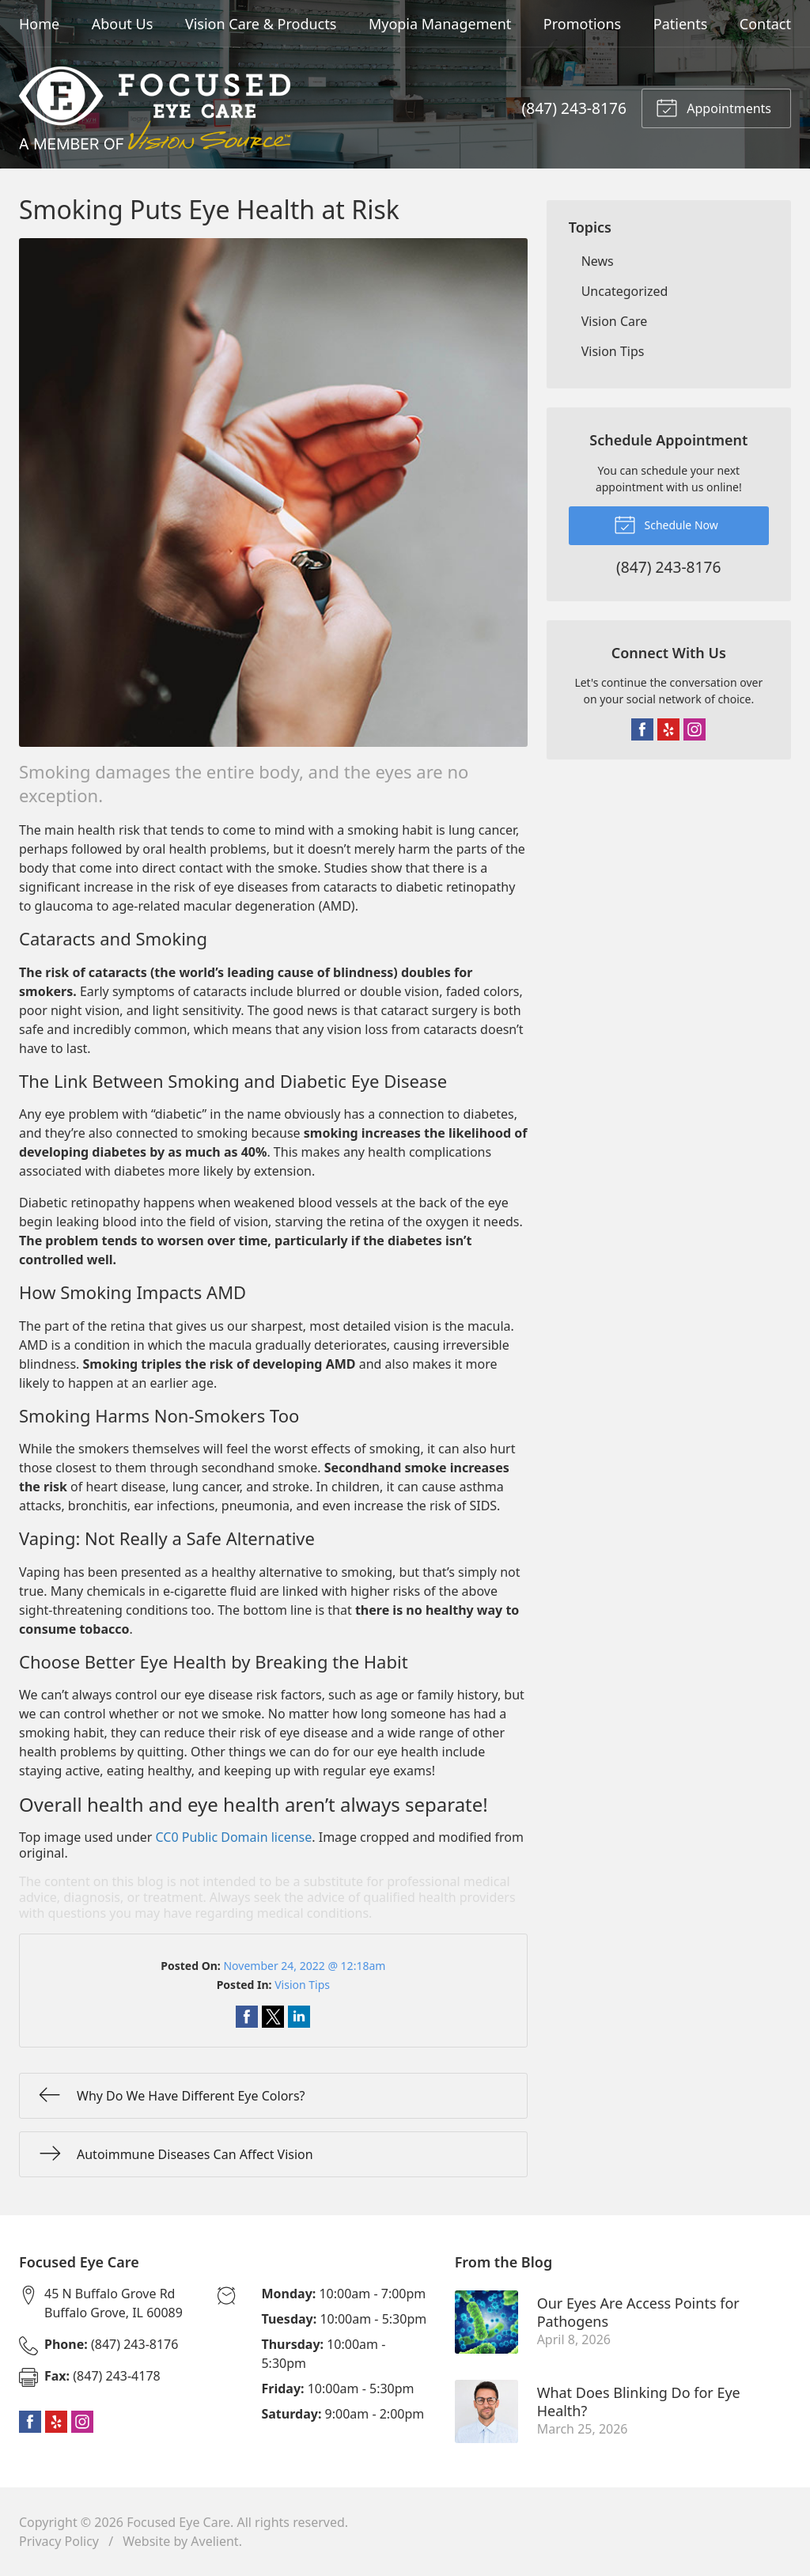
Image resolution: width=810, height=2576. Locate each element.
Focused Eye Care (178, 2522)
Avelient (214, 2541)
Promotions (582, 23)
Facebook (642, 729)
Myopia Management (440, 23)
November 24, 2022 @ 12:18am (304, 1965)
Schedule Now (666, 524)
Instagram (694, 729)
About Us (122, 23)
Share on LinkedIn (299, 2017)
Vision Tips (302, 1984)
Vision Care (614, 321)
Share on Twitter (273, 2017)
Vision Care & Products (260, 23)
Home (39, 23)
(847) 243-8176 (574, 108)
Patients (680, 23)
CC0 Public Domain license (234, 1837)
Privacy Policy (59, 2541)
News (597, 261)
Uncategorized (624, 291)
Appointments (713, 107)
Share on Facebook (247, 2017)
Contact (765, 23)
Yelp (668, 729)
